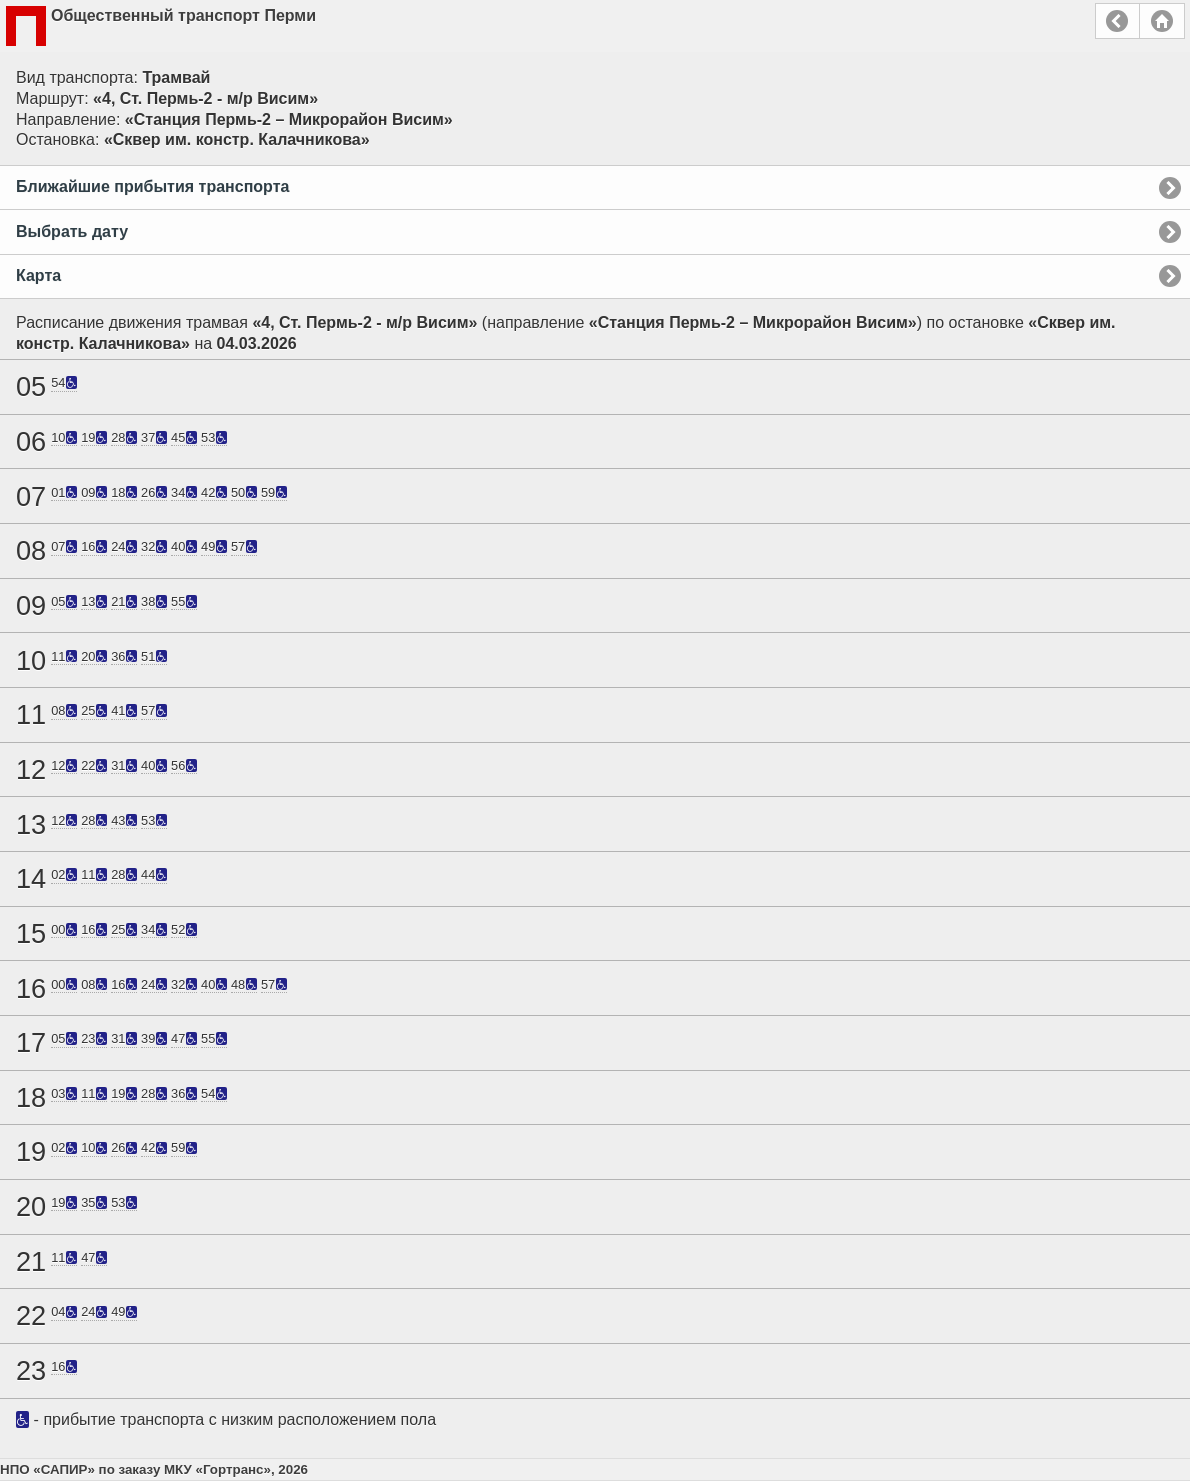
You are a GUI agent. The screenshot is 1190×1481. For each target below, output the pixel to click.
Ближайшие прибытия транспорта (152, 186)
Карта (38, 275)
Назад (1117, 21)
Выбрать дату (72, 231)
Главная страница (1162, 21)
